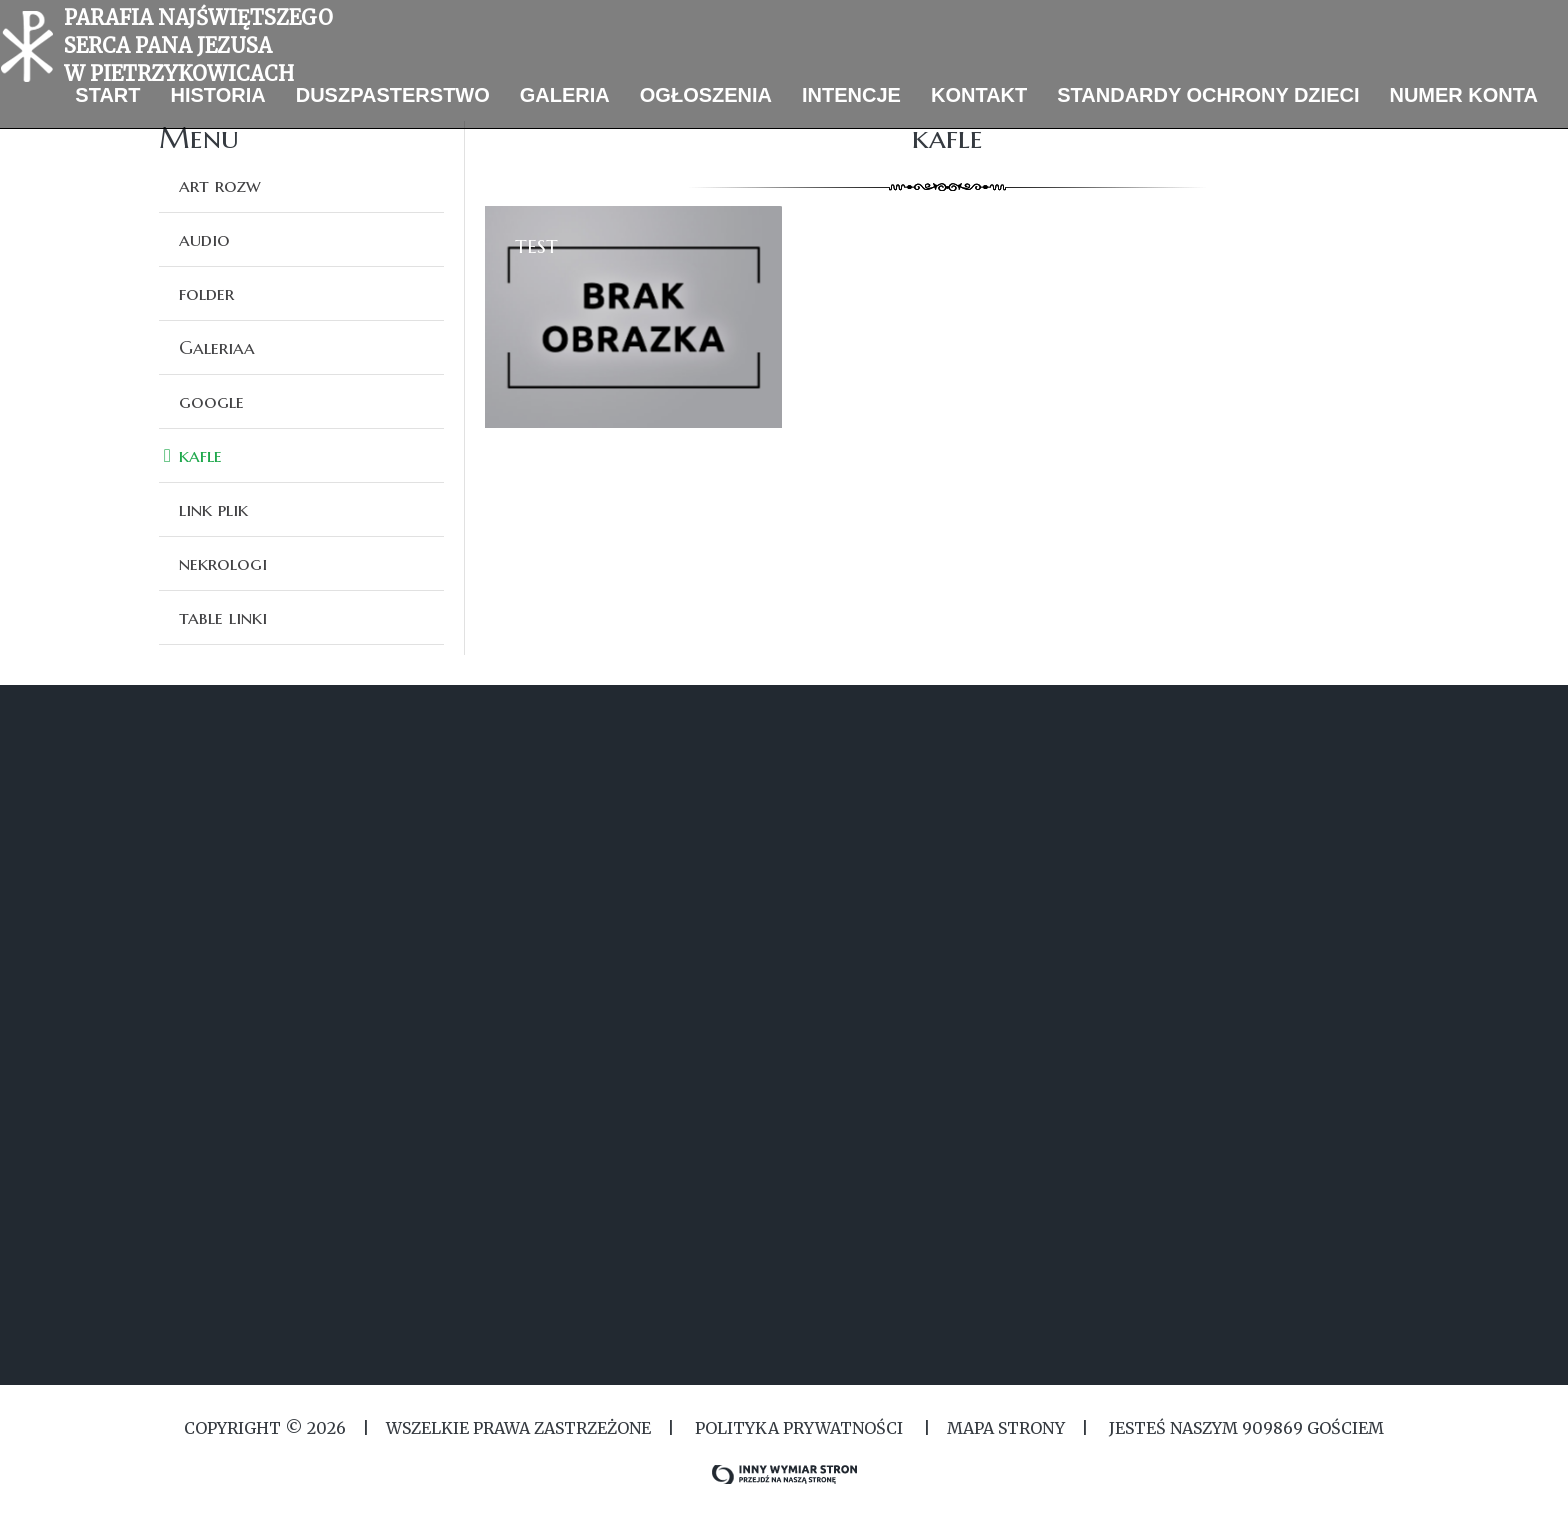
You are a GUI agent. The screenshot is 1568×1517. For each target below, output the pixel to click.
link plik (213, 509)
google (211, 401)
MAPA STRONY (1006, 1428)
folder (206, 293)
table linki (223, 617)
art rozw (220, 185)
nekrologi (223, 563)
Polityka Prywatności (799, 1428)
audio (204, 239)
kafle (200, 455)
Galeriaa (217, 347)
